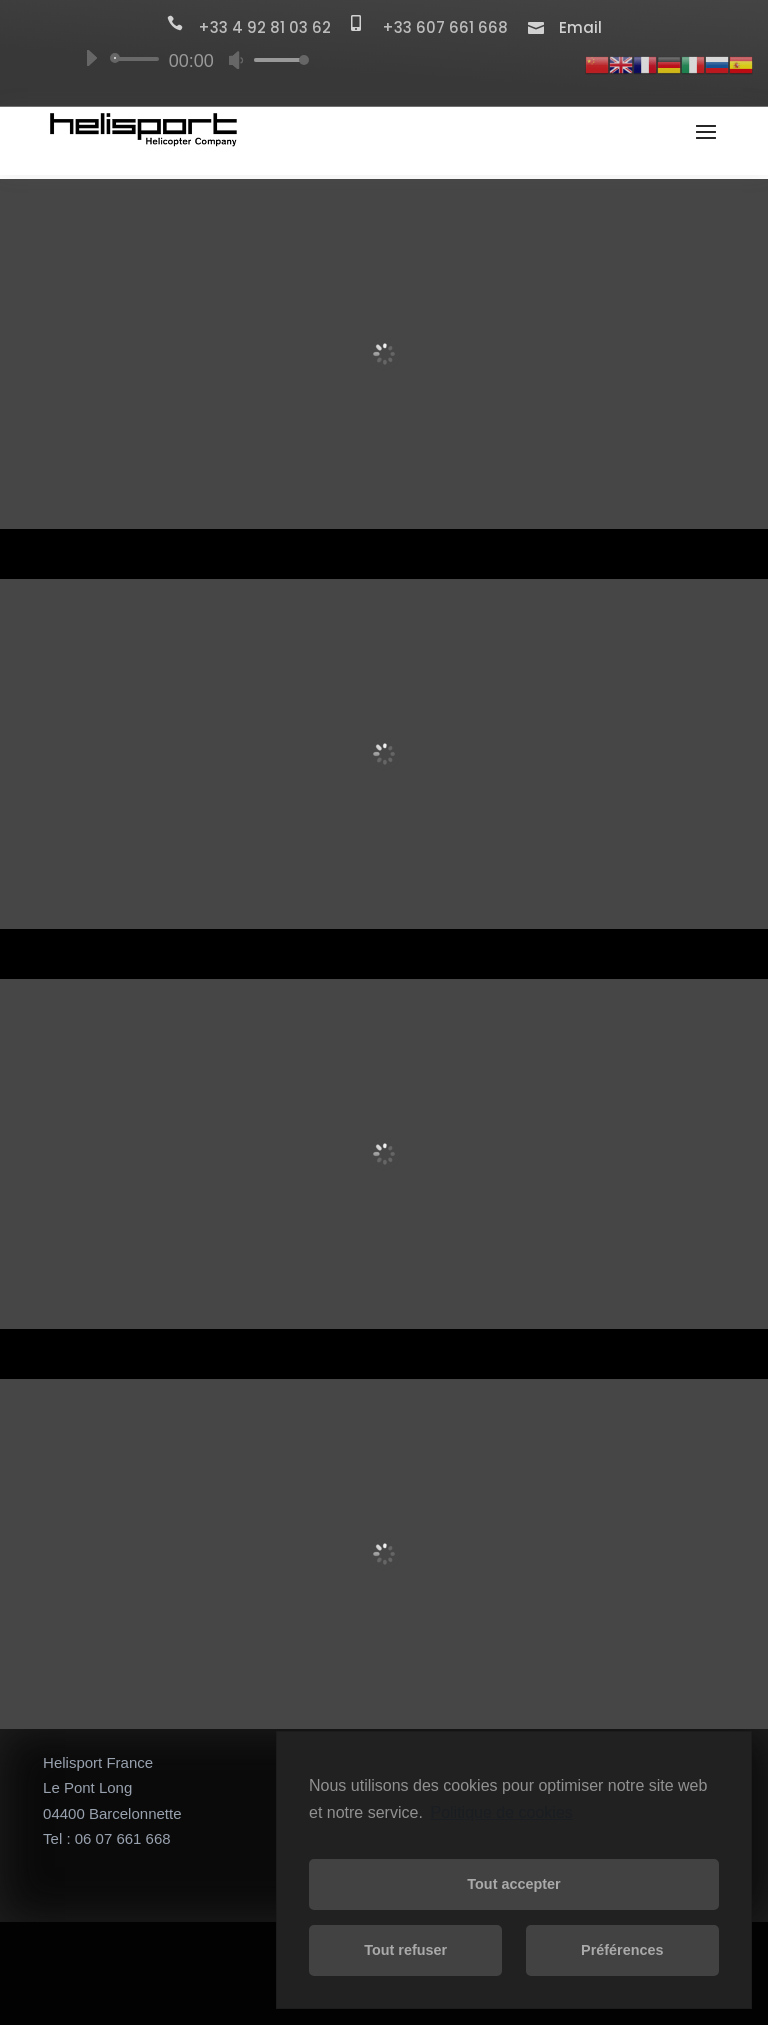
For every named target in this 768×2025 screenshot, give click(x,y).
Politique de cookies (501, 1812)
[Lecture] (91, 58)
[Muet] (236, 60)
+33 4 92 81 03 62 (274, 27)
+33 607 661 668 (455, 27)
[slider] (137, 59)
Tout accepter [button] (513, 1884)
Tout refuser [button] (405, 1950)
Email (580, 27)
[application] (189, 59)
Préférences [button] (622, 1950)
